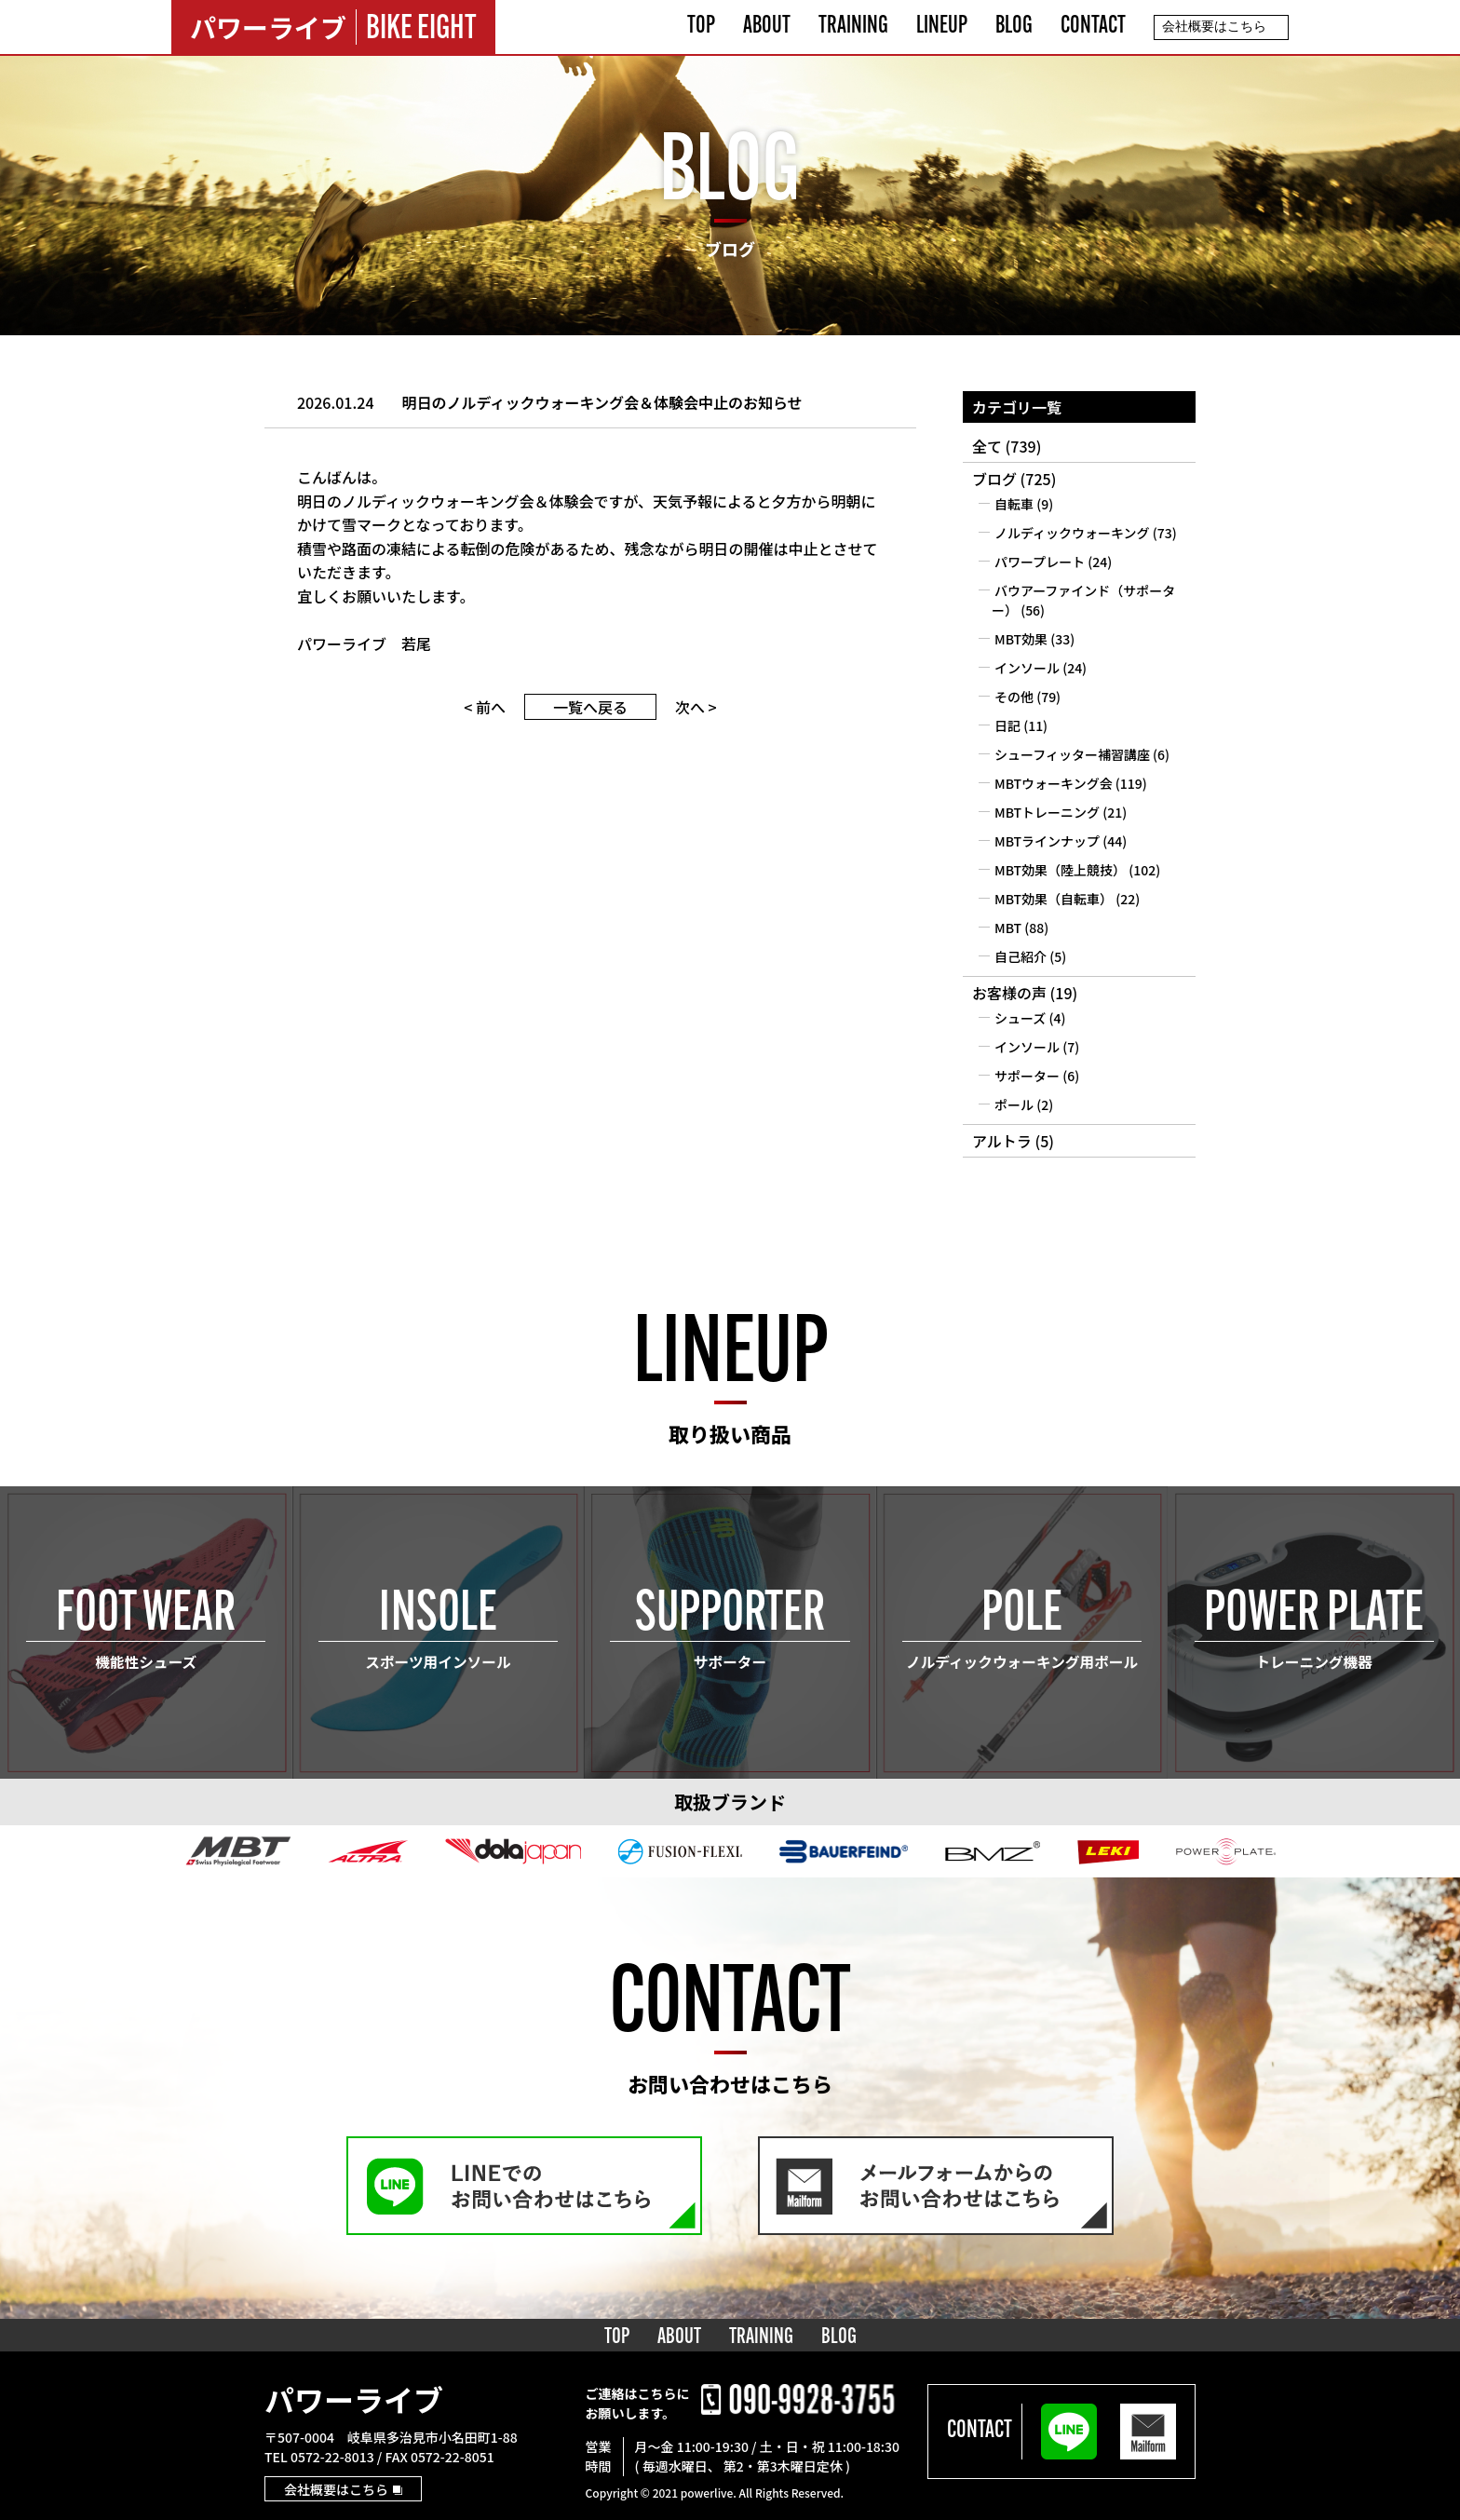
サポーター (1027, 1075)
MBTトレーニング (1047, 812)
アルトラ (1002, 1141)
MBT (1007, 927)
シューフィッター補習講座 (1072, 754)
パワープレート (1039, 561)
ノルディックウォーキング (1072, 532)
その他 (1014, 696)
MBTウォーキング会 (1053, 783)
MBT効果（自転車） (1053, 898)
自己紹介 (1020, 956)
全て (987, 446)
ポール (1014, 1104)
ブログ (994, 478)
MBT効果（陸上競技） (1060, 869)
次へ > (696, 707)
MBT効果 (1021, 639)
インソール (1027, 667)
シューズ (1020, 1018)
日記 (1007, 725)
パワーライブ (353, 2399)
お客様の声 (1009, 993)
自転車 (1014, 504)
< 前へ (485, 707)
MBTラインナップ (1047, 841)
